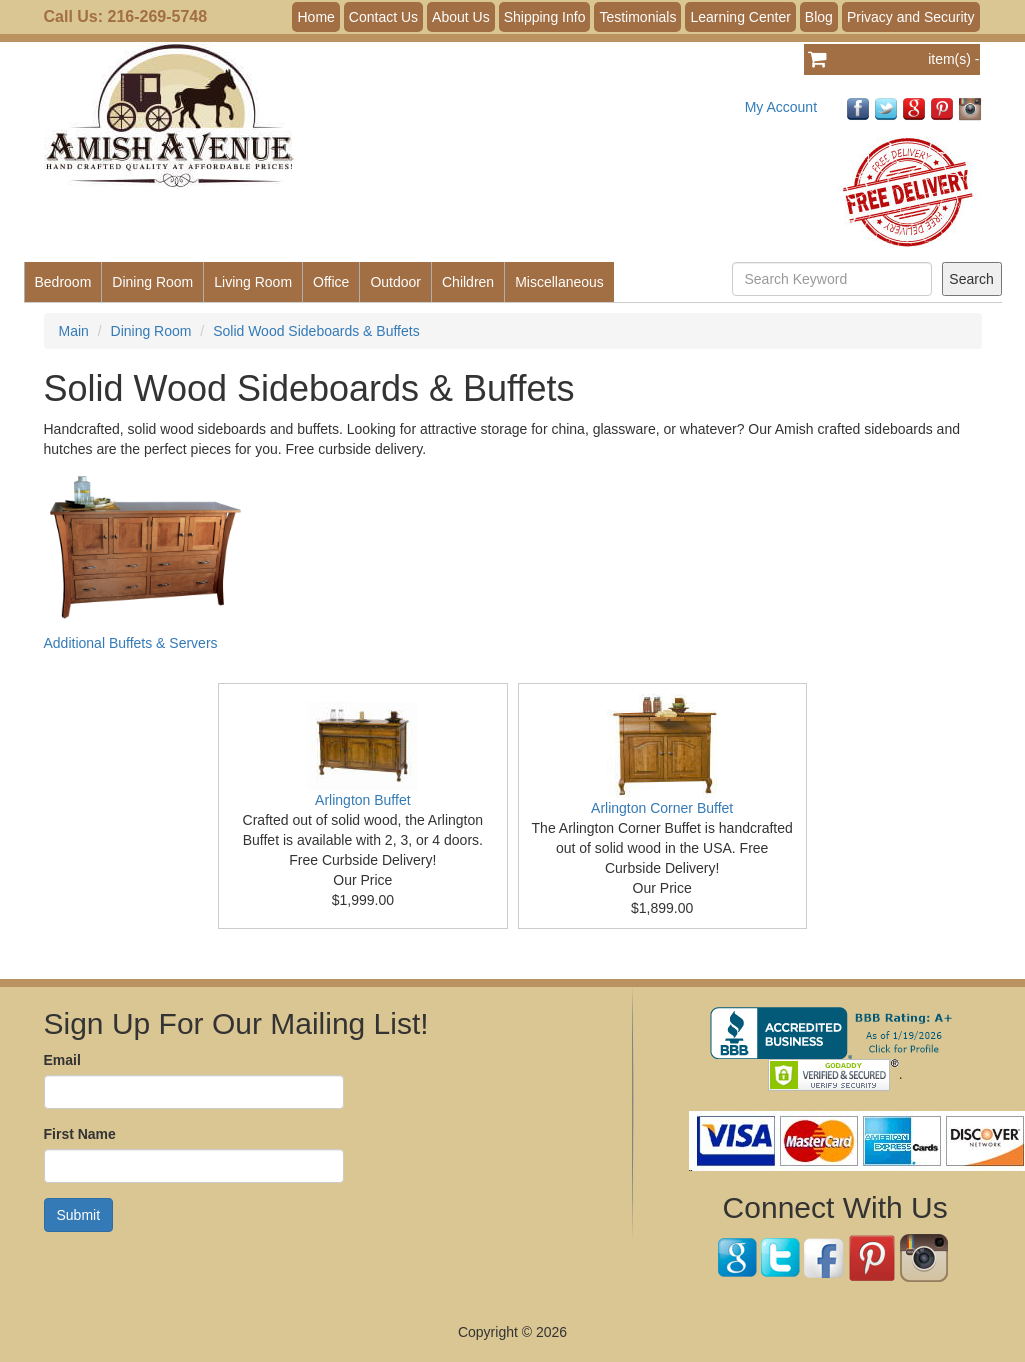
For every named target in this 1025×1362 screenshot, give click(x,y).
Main (74, 331)
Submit (79, 1215)
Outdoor (395, 282)
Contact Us (383, 17)
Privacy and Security (911, 17)
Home (315, 17)
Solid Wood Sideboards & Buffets (316, 331)
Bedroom (63, 282)
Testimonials (637, 17)
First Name (80, 1134)
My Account (781, 107)
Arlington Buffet (362, 800)
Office (331, 282)
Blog (819, 17)
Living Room (253, 282)
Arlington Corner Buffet (662, 808)
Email (62, 1060)
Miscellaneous (559, 282)
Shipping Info (545, 17)
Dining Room (152, 282)
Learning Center (740, 17)
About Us (461, 17)
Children (468, 282)
